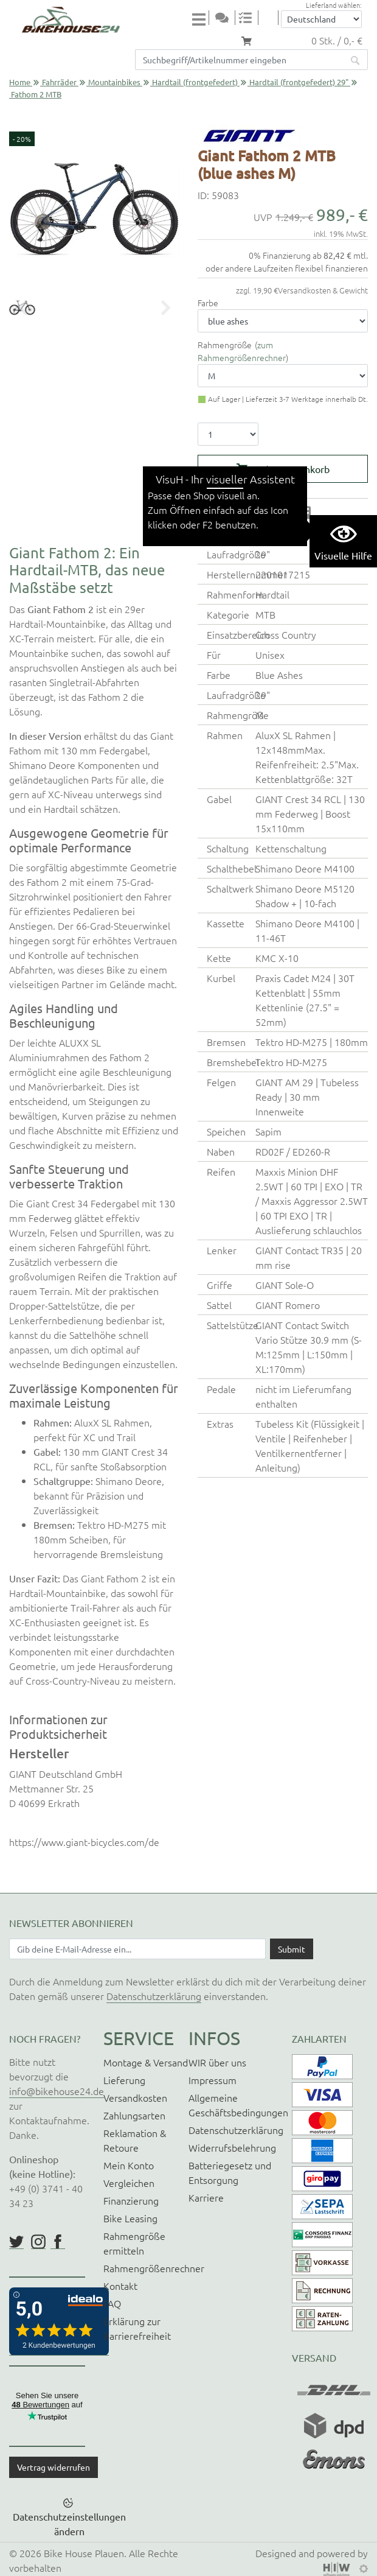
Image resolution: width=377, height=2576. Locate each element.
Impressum (212, 2079)
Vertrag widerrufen (53, 2467)
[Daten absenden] (291, 1949)
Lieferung (124, 2079)
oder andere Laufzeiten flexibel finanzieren (287, 268)
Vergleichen (128, 2182)
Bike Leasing (130, 2218)
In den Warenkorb (291, 469)
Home (19, 82)
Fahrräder (59, 82)
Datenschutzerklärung (153, 1995)
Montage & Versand (145, 2062)
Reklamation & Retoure (134, 2140)
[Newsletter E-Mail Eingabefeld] (137, 1949)
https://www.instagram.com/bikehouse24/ (38, 2241)
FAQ (112, 2303)
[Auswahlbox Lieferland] (321, 19)
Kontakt (120, 2285)
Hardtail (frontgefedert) (195, 82)
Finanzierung (131, 2200)
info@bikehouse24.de (56, 2090)
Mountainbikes (114, 82)
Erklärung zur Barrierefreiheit (137, 2328)
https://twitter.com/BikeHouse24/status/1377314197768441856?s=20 (16, 2241)
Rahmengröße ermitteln (134, 2243)
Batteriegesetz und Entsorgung (229, 2172)
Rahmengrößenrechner (153, 2268)
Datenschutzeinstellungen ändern (69, 2523)
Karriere (206, 2197)
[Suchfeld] (239, 59)
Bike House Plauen (84, 2553)
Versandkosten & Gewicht (323, 290)
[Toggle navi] (200, 18)
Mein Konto (128, 2165)
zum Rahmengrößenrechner (242, 351)
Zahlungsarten (134, 2115)
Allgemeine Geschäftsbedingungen (238, 2105)
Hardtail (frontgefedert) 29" (298, 82)
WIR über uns (217, 2062)
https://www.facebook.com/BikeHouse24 (57, 2241)
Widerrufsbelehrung (232, 2147)
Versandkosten (135, 2097)
